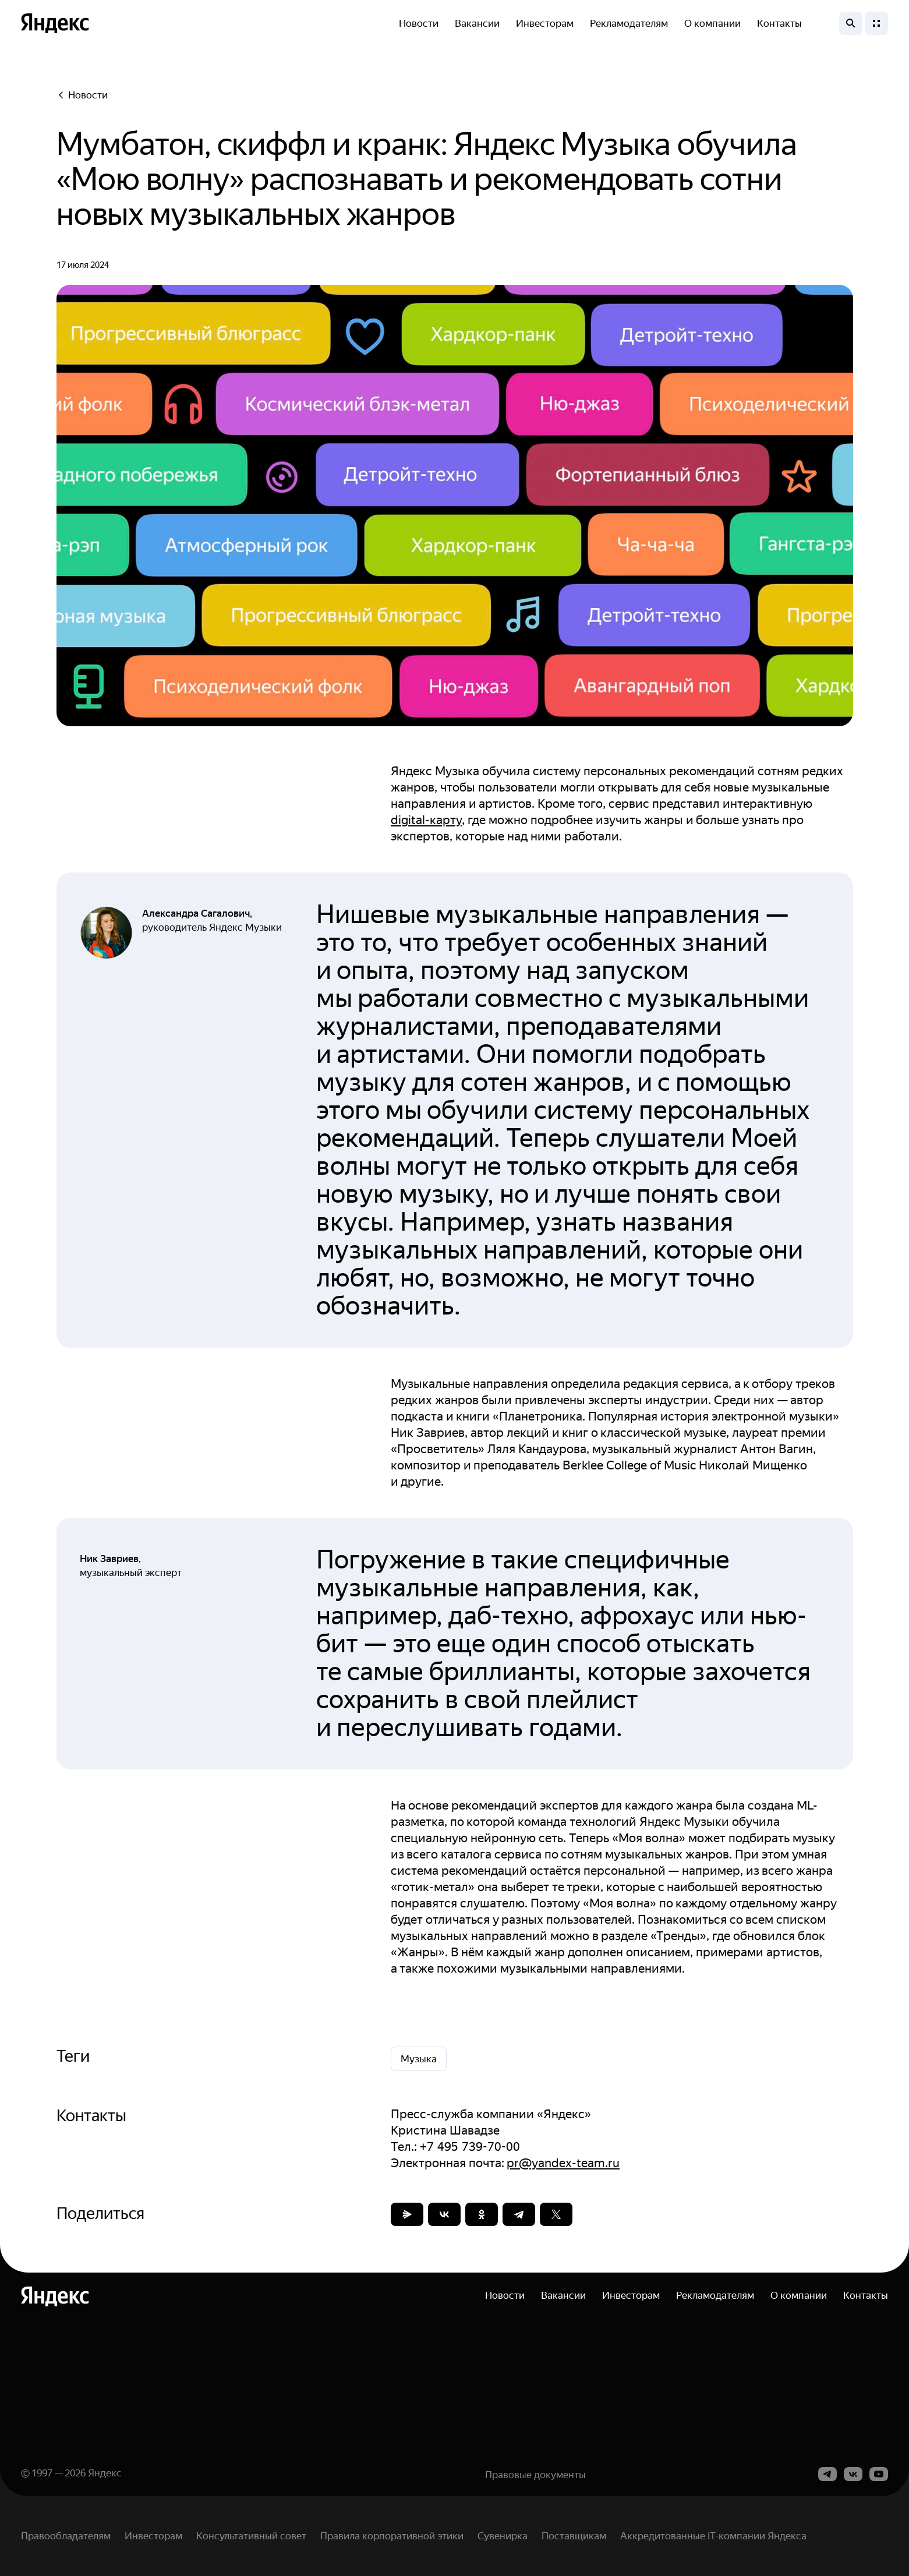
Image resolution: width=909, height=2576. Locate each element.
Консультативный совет (251, 2536)
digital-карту (426, 820)
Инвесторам (545, 23)
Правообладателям (66, 2536)
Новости (418, 23)
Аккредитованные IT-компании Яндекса (713, 2536)
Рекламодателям (629, 23)
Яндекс (105, 2473)
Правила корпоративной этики (392, 2536)
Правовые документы (535, 2474)
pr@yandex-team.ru (563, 2163)
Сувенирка (503, 2536)
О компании (712, 23)
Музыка (419, 2059)
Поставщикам (574, 2536)
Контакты (779, 23)
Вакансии (477, 23)
